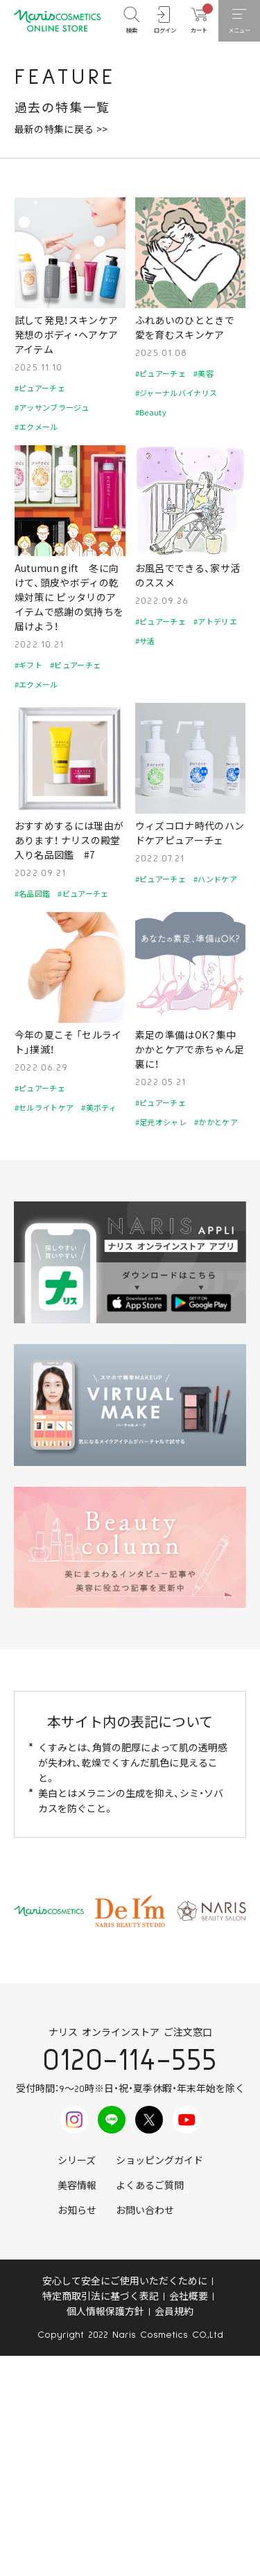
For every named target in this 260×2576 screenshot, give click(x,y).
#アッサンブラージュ (52, 407)
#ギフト (28, 664)
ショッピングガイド (159, 2161)
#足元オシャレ (161, 1121)
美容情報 (77, 2186)
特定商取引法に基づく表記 (100, 2297)
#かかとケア (216, 1121)
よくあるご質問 (150, 2186)
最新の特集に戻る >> (61, 129)
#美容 (203, 373)
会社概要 (188, 2297)
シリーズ (77, 2161)
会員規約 (174, 2312)
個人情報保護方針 (105, 2312)
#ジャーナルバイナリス (176, 392)
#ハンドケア (215, 878)
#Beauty (150, 412)
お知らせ (77, 2211)
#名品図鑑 (33, 893)
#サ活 (145, 640)
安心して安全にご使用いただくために (124, 2282)
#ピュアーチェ (40, 387)
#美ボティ (98, 1107)
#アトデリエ (215, 621)
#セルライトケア (44, 1107)
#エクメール (36, 426)
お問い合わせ (145, 2211)
